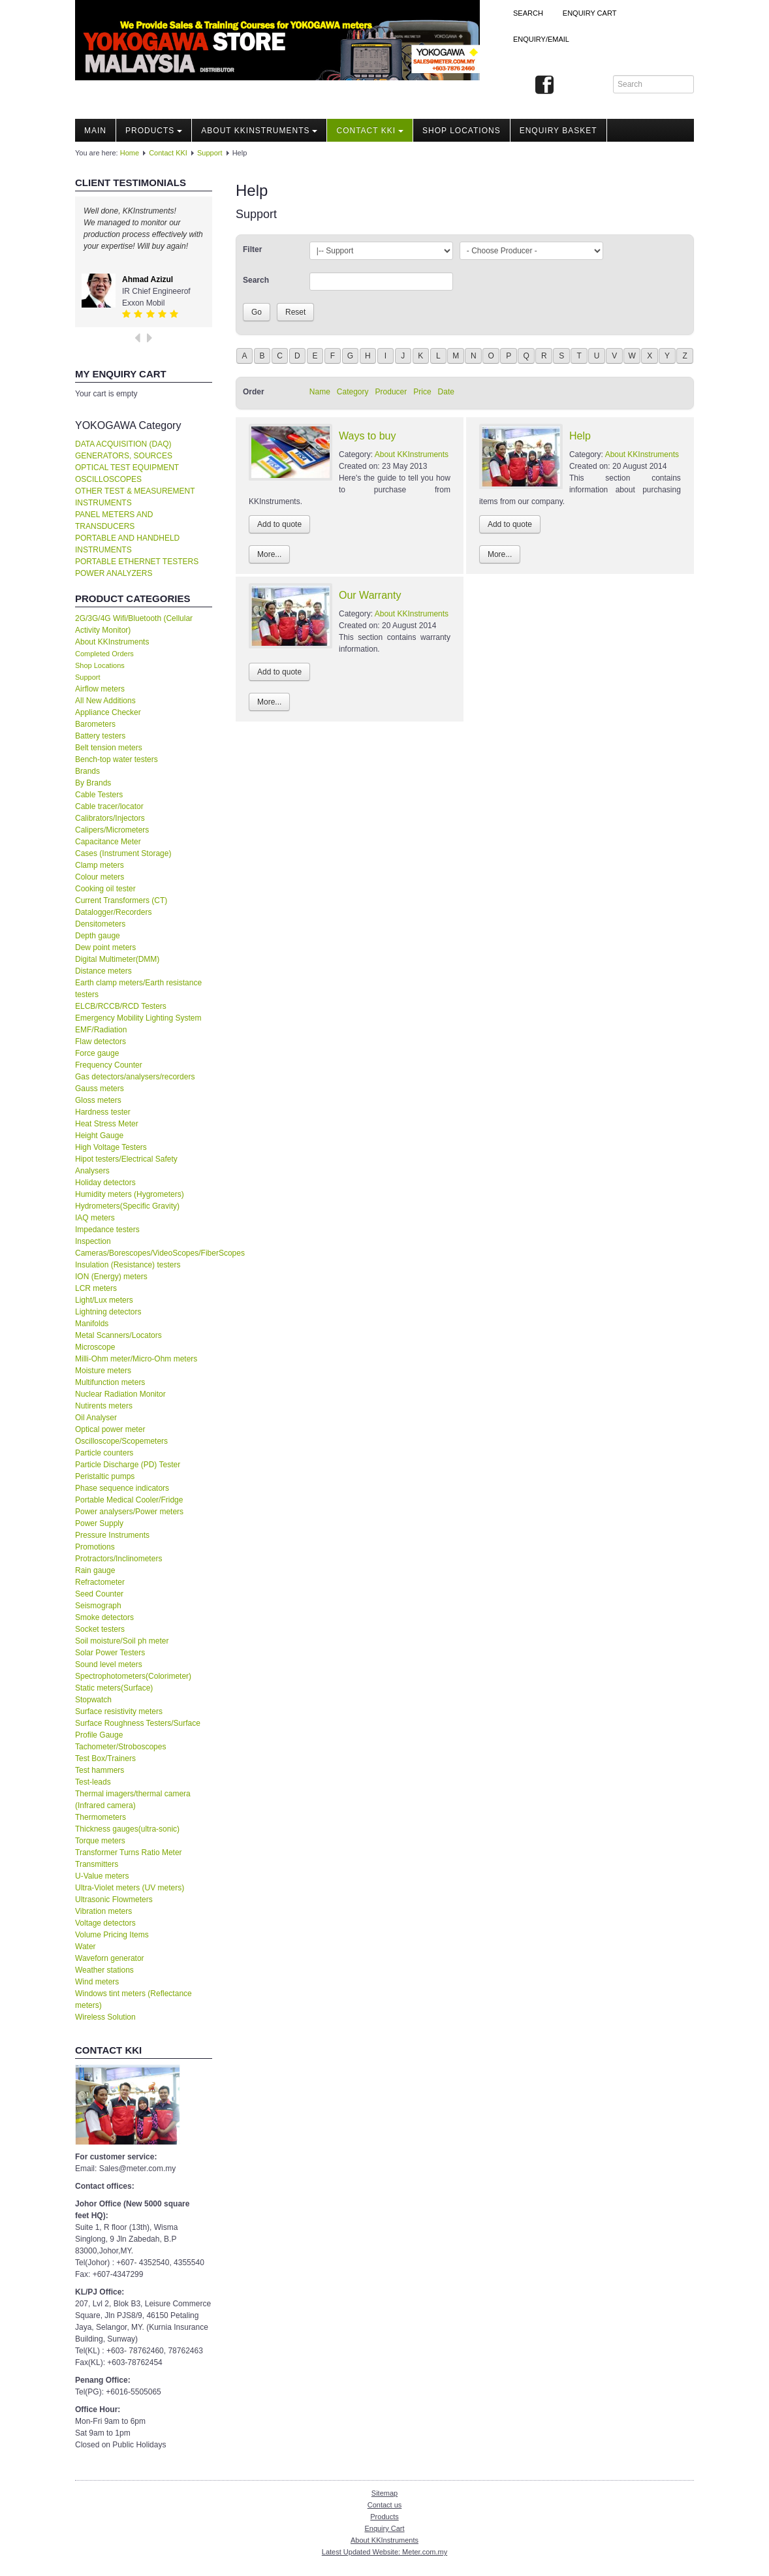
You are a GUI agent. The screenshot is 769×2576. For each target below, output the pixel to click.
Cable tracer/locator (109, 806)
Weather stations (104, 1970)
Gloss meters (98, 1100)
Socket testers (100, 1629)
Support (210, 153)
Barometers (95, 724)
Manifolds (91, 1323)
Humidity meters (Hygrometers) (129, 1194)
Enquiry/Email (541, 39)
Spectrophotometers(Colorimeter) (133, 1676)
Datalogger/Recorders (113, 912)
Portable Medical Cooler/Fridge (129, 1499)
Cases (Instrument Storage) (123, 853)
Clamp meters (99, 865)
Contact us (385, 2505)
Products (153, 130)
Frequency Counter (108, 1065)
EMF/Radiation (101, 1029)
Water (85, 1946)
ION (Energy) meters (111, 1276)
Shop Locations (100, 665)
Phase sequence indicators (122, 1488)
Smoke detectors (104, 1617)
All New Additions (105, 700)
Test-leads (93, 1782)
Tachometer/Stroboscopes (120, 1746)
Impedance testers (107, 1229)
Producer (391, 391)
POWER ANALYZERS (113, 573)
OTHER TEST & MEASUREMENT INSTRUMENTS (135, 496)
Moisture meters (103, 1370)
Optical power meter (110, 1429)
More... (269, 554)
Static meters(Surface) (114, 1688)
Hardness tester (103, 1112)
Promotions (95, 1546)
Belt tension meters (108, 747)
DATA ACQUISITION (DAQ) (123, 444)
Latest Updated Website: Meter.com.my (384, 2552)
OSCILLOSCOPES (108, 479)
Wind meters (97, 1981)
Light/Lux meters (104, 1300)
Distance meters (103, 971)
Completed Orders (104, 654)
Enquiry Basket (558, 130)
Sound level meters (108, 1664)
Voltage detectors (105, 1923)
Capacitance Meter (108, 841)
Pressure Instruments (112, 1535)
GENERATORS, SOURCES (123, 455)
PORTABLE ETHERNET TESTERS (136, 561)
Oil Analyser (96, 1417)
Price (422, 391)
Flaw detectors (100, 1041)
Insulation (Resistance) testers (127, 1264)
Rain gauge (95, 1570)
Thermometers (100, 1817)
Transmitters (96, 1864)
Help (580, 435)
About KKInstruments (259, 130)
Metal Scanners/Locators (118, 1335)
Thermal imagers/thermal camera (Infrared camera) (133, 1799)
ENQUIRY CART (590, 13)
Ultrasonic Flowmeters (114, 1899)
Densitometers (100, 924)
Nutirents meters (104, 1405)
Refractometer (100, 1582)
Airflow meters (100, 688)
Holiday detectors (105, 1182)
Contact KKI (369, 130)
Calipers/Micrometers (112, 830)
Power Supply (99, 1523)
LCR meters (96, 1288)
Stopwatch (93, 1699)
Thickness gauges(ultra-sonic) (127, 1829)
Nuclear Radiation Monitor (120, 1394)
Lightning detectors (108, 1311)
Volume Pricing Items (112, 1934)
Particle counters (104, 1452)
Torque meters (100, 1840)
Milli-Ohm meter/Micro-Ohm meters (136, 1358)
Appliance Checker (108, 712)
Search (528, 13)
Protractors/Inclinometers (118, 1558)
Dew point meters (105, 947)
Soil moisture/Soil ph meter (121, 1641)
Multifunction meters (110, 1382)
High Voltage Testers (111, 1147)
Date (446, 391)
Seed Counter (99, 1593)
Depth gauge (97, 935)
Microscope (95, 1347)
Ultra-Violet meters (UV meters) (129, 1887)
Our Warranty (370, 595)
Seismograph (98, 1605)
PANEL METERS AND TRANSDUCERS (114, 520)
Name (319, 391)
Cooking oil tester (105, 888)
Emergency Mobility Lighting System (138, 1018)
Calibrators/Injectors (110, 818)
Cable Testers (99, 794)
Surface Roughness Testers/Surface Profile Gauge (137, 1729)
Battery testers (100, 735)
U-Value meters (102, 1876)
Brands (87, 771)
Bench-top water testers (116, 759)
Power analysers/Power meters (129, 1511)
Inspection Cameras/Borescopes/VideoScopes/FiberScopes (143, 1247)
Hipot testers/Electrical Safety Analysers (126, 1164)
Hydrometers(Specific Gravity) (127, 1206)
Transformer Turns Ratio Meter (128, 1852)
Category (353, 391)
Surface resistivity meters (119, 1711)
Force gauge (97, 1053)
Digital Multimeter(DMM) (117, 959)
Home (129, 153)
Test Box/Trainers (105, 1758)
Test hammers (99, 1770)
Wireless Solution (105, 2017)
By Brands (93, 782)
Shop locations (461, 130)
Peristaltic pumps (104, 1476)
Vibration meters (103, 1911)
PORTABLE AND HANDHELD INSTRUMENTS (127, 543)
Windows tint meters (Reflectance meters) (133, 1999)
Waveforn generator (109, 1958)
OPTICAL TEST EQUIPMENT (127, 467)
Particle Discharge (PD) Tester (127, 1464)
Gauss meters (99, 1088)
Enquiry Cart (384, 2528)
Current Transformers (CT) (121, 900)
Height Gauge (99, 1135)
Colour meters (99, 877)
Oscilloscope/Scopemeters (121, 1441)
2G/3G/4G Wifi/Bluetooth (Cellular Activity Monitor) (134, 624)
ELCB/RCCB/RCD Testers (120, 1006)
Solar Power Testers (110, 1652)
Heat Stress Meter (106, 1123)
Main (95, 130)
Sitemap (384, 2493)
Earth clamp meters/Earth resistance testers (138, 988)
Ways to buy (367, 435)
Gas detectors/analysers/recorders (135, 1076)
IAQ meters (95, 1217)
